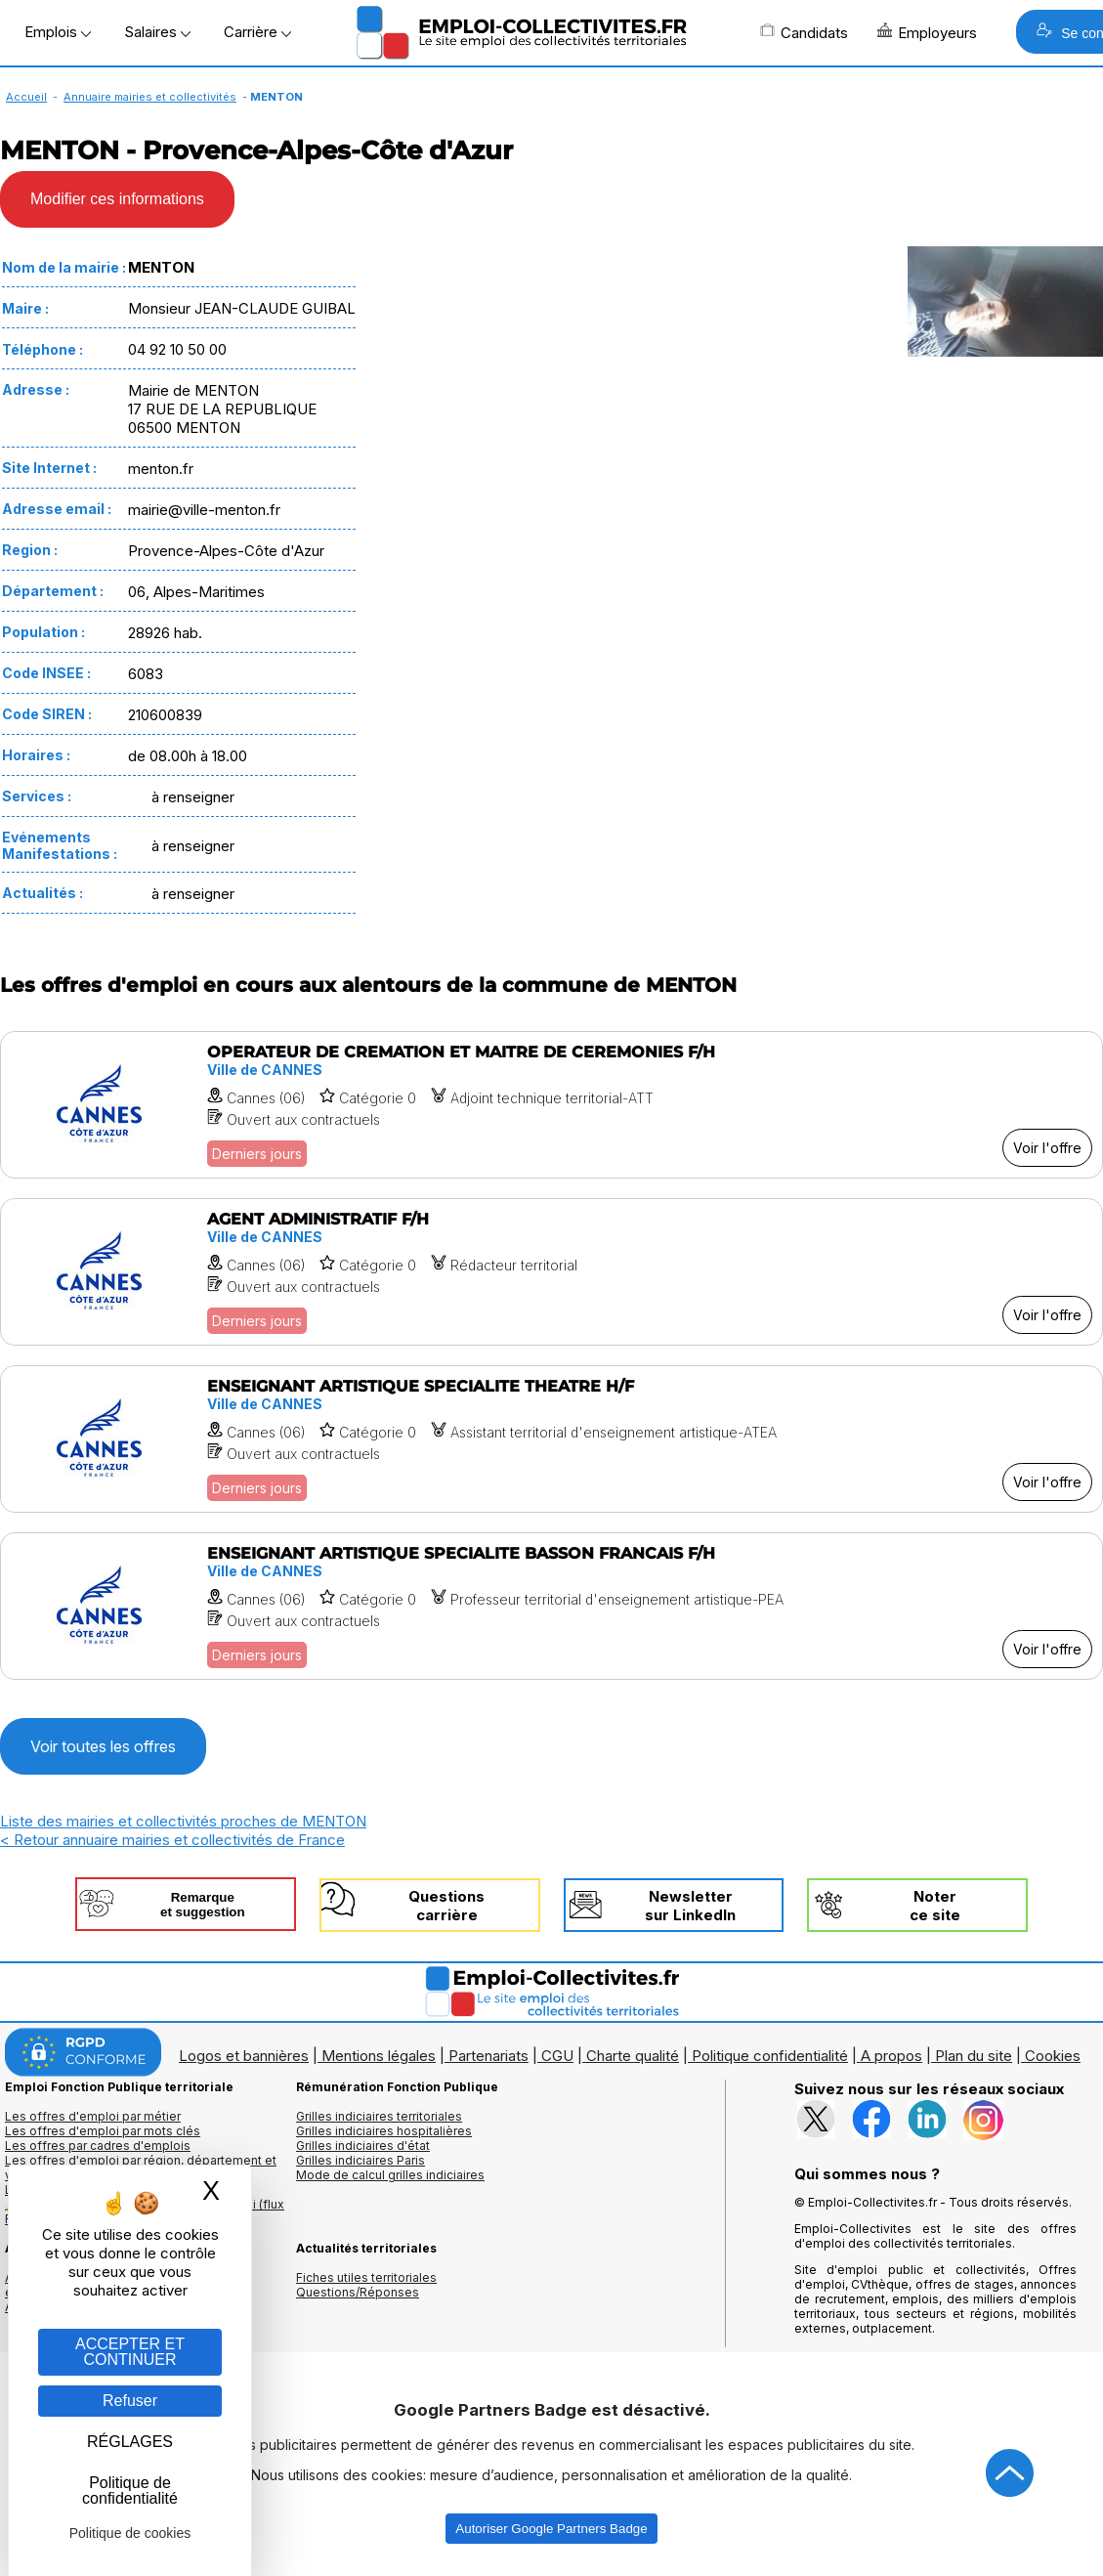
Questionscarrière (446, 1905)
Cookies (1053, 2055)
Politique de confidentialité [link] (130, 2490)
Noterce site (935, 1905)
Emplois (57, 31)
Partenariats (488, 2055)
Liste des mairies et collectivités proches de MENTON (183, 1821)
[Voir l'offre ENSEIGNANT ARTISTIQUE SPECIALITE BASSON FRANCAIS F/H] (551, 1606)
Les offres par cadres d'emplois (98, 2145)
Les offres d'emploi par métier (93, 2116)
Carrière (257, 31)
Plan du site (973, 2055)
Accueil (26, 97)
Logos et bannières (244, 2055)
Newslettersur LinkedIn (690, 1905)
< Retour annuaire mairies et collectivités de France (172, 1839)
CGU (557, 2055)
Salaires (157, 31)
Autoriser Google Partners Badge (551, 2528)
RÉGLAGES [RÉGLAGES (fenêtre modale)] (130, 2441)
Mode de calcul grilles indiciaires (390, 2175)
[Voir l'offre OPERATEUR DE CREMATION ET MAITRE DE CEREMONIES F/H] (551, 1105)
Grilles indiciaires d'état (363, 2145)
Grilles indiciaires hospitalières (384, 2131)
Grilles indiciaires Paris (360, 2160)
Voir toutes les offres (103, 1746)
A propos (891, 2055)
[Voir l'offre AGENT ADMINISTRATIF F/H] (551, 1272)
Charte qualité (632, 2055)
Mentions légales (378, 2055)
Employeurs (927, 32)
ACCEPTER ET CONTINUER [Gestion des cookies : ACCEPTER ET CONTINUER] (130, 2352)
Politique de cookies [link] (130, 2533)
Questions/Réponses (357, 2292)
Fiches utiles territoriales (366, 2277)
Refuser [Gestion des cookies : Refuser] (130, 2400)
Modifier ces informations (117, 199)
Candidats (804, 32)
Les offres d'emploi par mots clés (102, 2131)
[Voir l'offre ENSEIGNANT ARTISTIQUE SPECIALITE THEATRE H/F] (551, 1439)
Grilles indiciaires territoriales (379, 2116)
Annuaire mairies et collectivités (150, 97)
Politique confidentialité (770, 2055)
